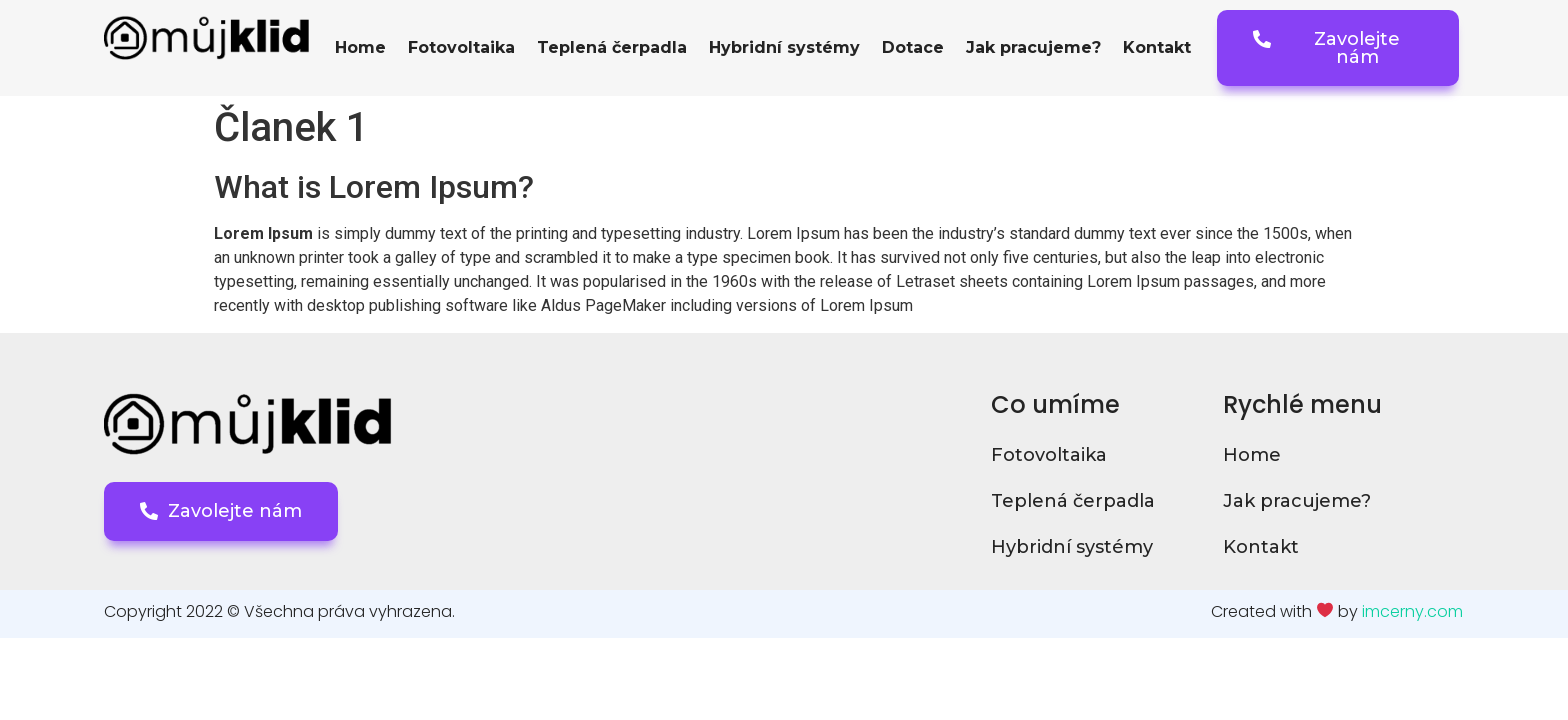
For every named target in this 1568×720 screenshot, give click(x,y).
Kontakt (1157, 47)
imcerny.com (1412, 611)
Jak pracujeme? (1033, 47)
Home (360, 47)
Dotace (913, 47)
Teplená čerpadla (612, 47)
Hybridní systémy (784, 47)
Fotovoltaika (461, 47)
